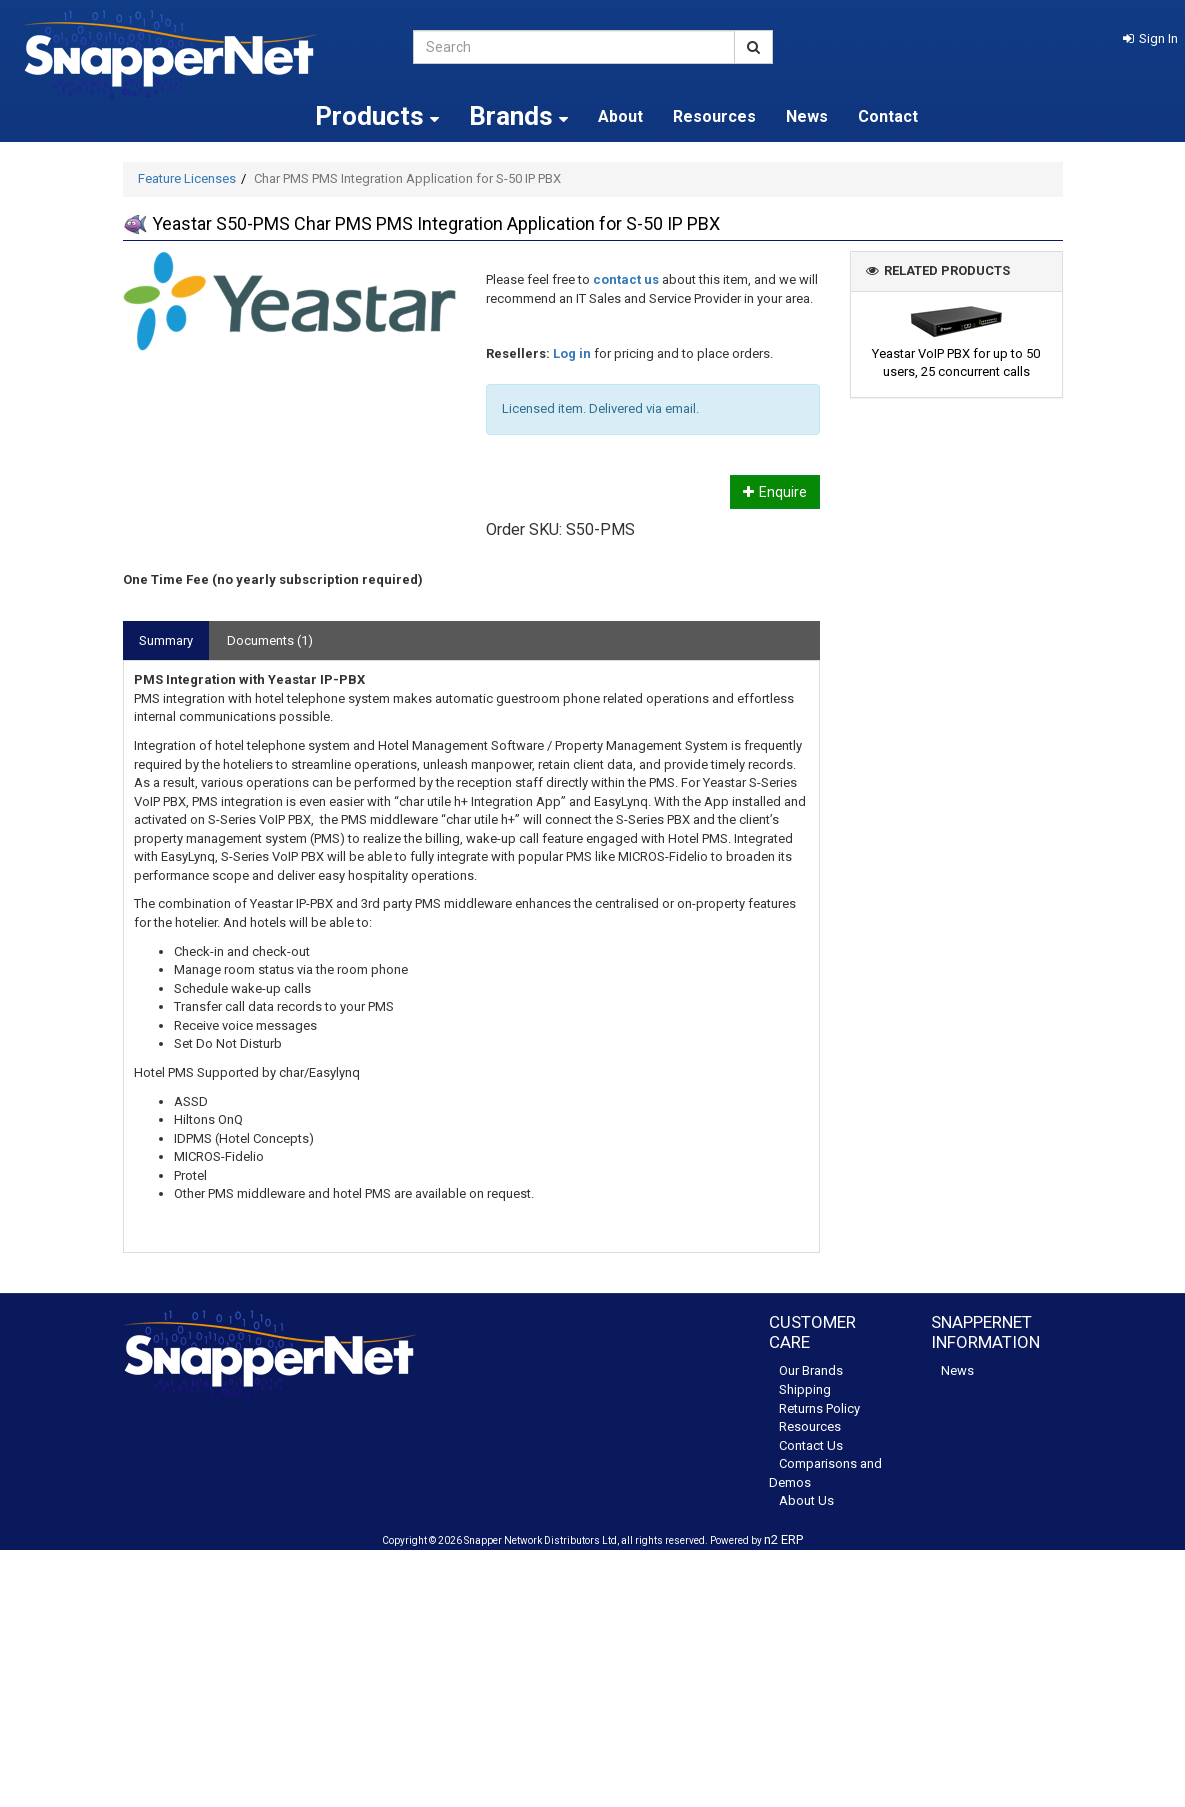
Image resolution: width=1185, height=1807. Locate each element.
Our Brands (811, 1370)
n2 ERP (783, 1539)
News (807, 116)
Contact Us (811, 1445)
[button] (1150, 38)
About (620, 116)
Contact (888, 116)
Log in (572, 353)
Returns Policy (819, 1408)
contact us (626, 279)
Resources (714, 116)
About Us (806, 1500)
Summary (166, 640)
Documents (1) (270, 640)
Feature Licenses (187, 178)
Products (377, 116)
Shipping (805, 1389)
